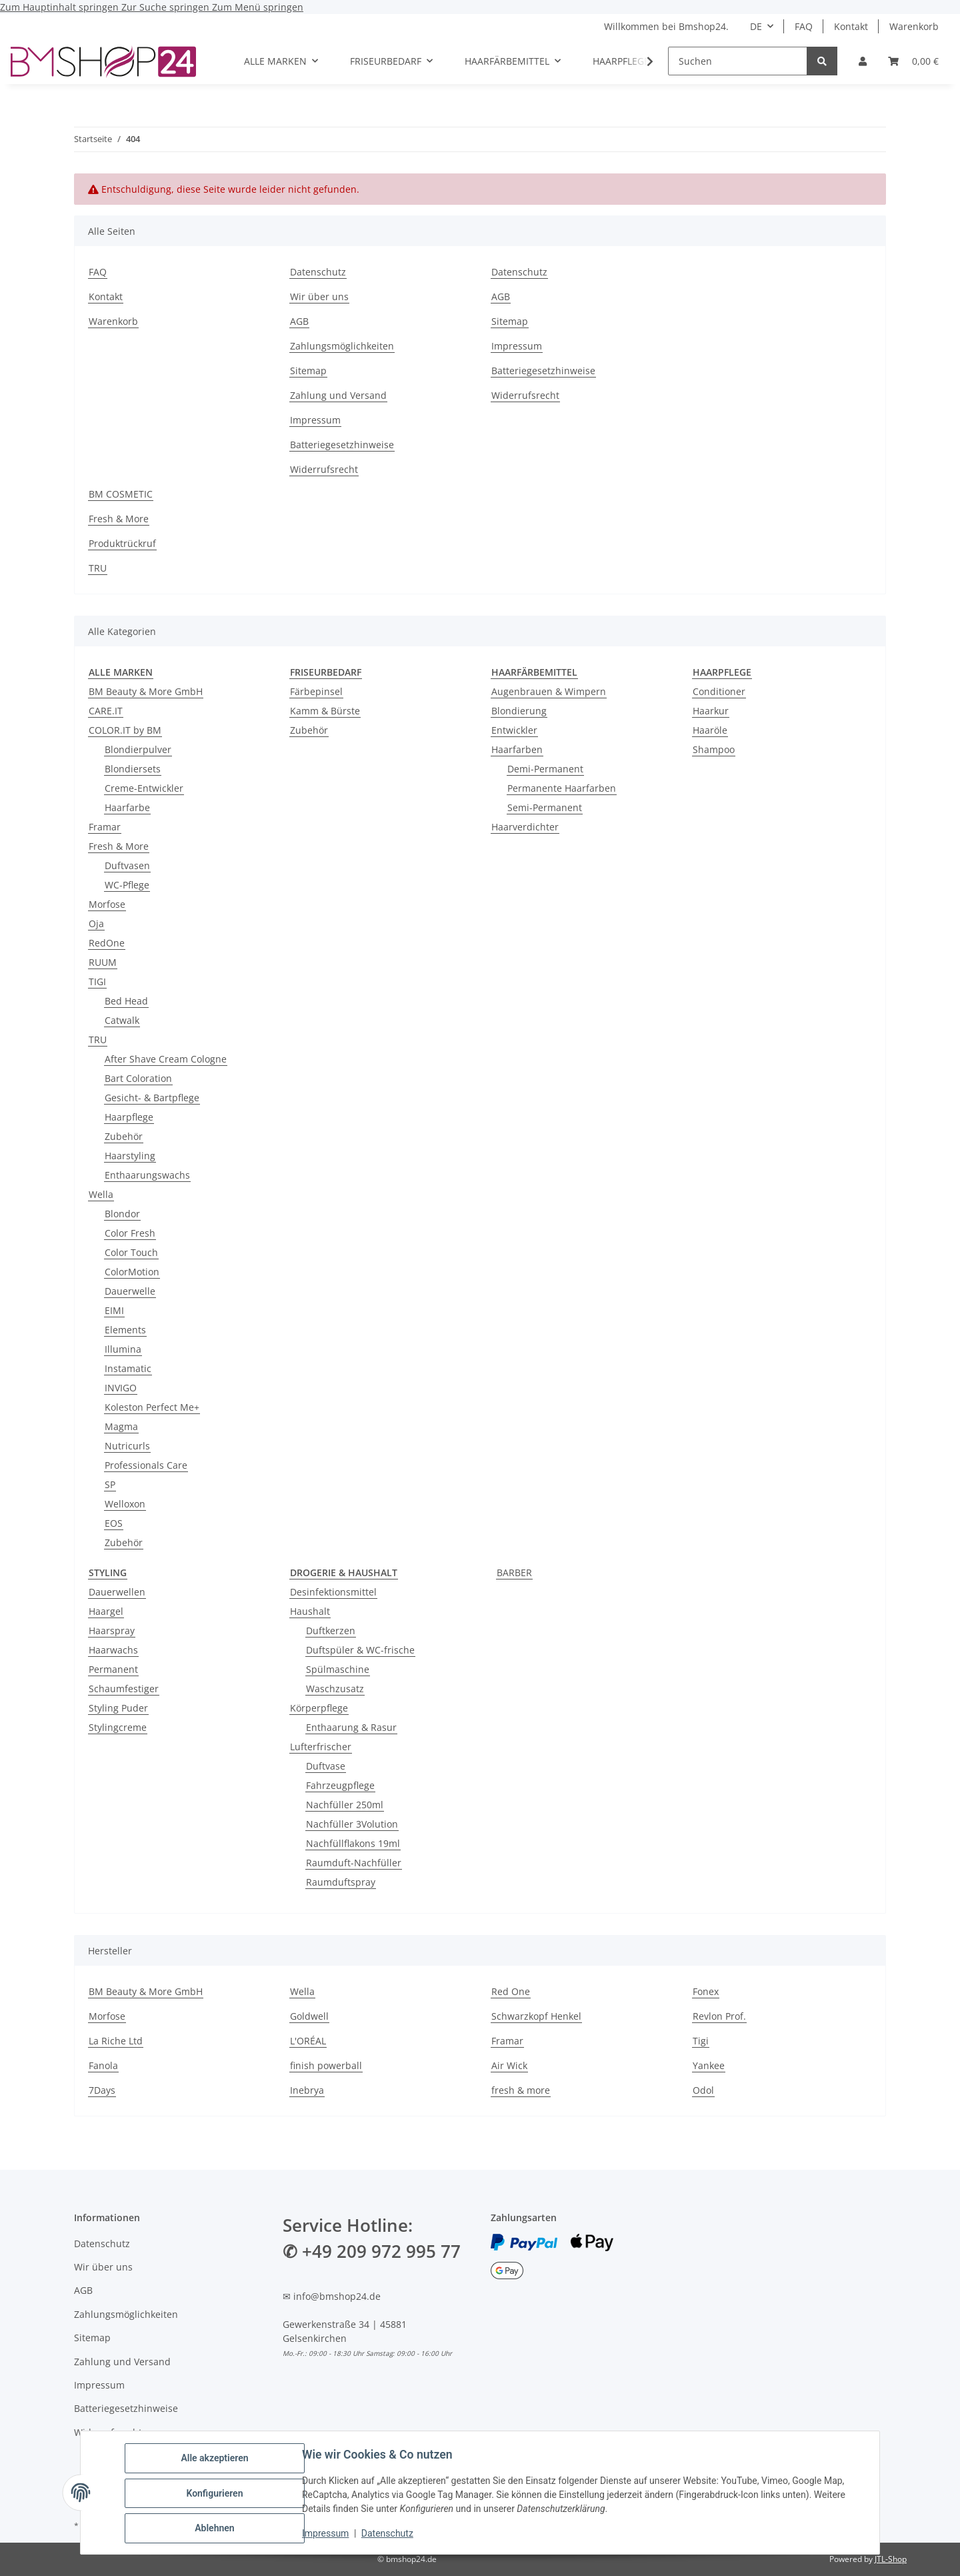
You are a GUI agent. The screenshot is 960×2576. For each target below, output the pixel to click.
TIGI (97, 981)
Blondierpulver (138, 749)
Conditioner (719, 691)
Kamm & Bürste (325, 710)
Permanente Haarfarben (561, 788)
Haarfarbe (127, 807)
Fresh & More (119, 518)
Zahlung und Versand (338, 395)
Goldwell (309, 2016)
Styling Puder (118, 1708)
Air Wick (509, 2065)
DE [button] (756, 26)
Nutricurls (127, 1445)
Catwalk (122, 1020)
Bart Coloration (138, 1078)
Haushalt (310, 1611)
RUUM (103, 962)
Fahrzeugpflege (340, 1785)
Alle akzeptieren (215, 2459)
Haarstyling (130, 1155)
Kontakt (851, 26)
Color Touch (131, 1252)
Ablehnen (215, 2528)
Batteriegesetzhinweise (342, 444)
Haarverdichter (525, 826)
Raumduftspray (340, 1882)
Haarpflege (129, 1117)
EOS (114, 1523)
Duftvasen (127, 865)
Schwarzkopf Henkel (536, 2016)
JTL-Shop (891, 2559)
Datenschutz (389, 2534)
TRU (98, 568)
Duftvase (325, 1766)
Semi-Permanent (544, 807)
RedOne (107, 942)
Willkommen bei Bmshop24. (666, 26)
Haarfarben (517, 749)
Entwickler (514, 730)
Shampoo (714, 749)
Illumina (123, 1349)
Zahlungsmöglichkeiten (342, 346)
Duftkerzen (330, 1630)
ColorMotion (132, 1271)
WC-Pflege (127, 884)
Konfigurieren (215, 2494)
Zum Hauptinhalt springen (60, 7)
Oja (96, 923)
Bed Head (126, 1001)
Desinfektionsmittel (333, 1591)
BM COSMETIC (121, 494)
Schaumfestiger (124, 1688)
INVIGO (121, 1387)
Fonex (706, 1991)
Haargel (106, 1611)
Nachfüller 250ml (344, 1804)
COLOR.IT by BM (125, 730)
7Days (102, 2090)
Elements (125, 1329)
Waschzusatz (335, 1688)
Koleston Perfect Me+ (152, 1407)
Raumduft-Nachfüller (353, 1862)
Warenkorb (914, 26)
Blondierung (519, 710)
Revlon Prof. (719, 2016)
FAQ (804, 26)
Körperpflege (319, 1708)
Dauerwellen (117, 1591)
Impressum (326, 2534)
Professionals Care (146, 1465)
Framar (105, 826)
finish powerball (326, 2065)
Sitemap (308, 370)
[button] (862, 61)
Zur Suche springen (166, 7)
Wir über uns (319, 296)
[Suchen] (737, 61)
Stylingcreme (118, 1727)
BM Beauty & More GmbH (146, 691)
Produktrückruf (122, 543)
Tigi (701, 2040)
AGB (299, 321)
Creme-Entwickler (144, 788)
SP (110, 1484)
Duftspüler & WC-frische (360, 1650)
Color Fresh (130, 1233)
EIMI (114, 1310)
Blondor (122, 1213)
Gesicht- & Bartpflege (152, 1097)
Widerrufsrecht (324, 469)
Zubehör (124, 1136)
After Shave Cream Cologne (166, 1059)
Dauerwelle (130, 1291)
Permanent (113, 1669)
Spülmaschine (337, 1669)
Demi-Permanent (545, 768)
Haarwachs (113, 1650)
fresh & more (520, 2090)
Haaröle (710, 730)
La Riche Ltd (116, 2040)
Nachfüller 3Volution (352, 1824)
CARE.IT (106, 710)
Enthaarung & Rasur (351, 1727)
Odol (703, 2090)
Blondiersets (133, 768)
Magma (121, 1426)
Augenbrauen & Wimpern (548, 691)
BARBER (514, 1572)
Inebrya (307, 2090)
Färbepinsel (316, 691)
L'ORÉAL (308, 2040)
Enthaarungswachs (147, 1175)
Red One (510, 1991)
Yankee (709, 2065)
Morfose (107, 904)
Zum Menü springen (257, 7)
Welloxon (125, 1503)
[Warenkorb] (913, 61)
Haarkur (711, 710)
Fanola (103, 2065)
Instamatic (128, 1368)
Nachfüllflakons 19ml (353, 1843)
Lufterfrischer (320, 1746)
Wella (101, 1194)
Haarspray (112, 1630)
